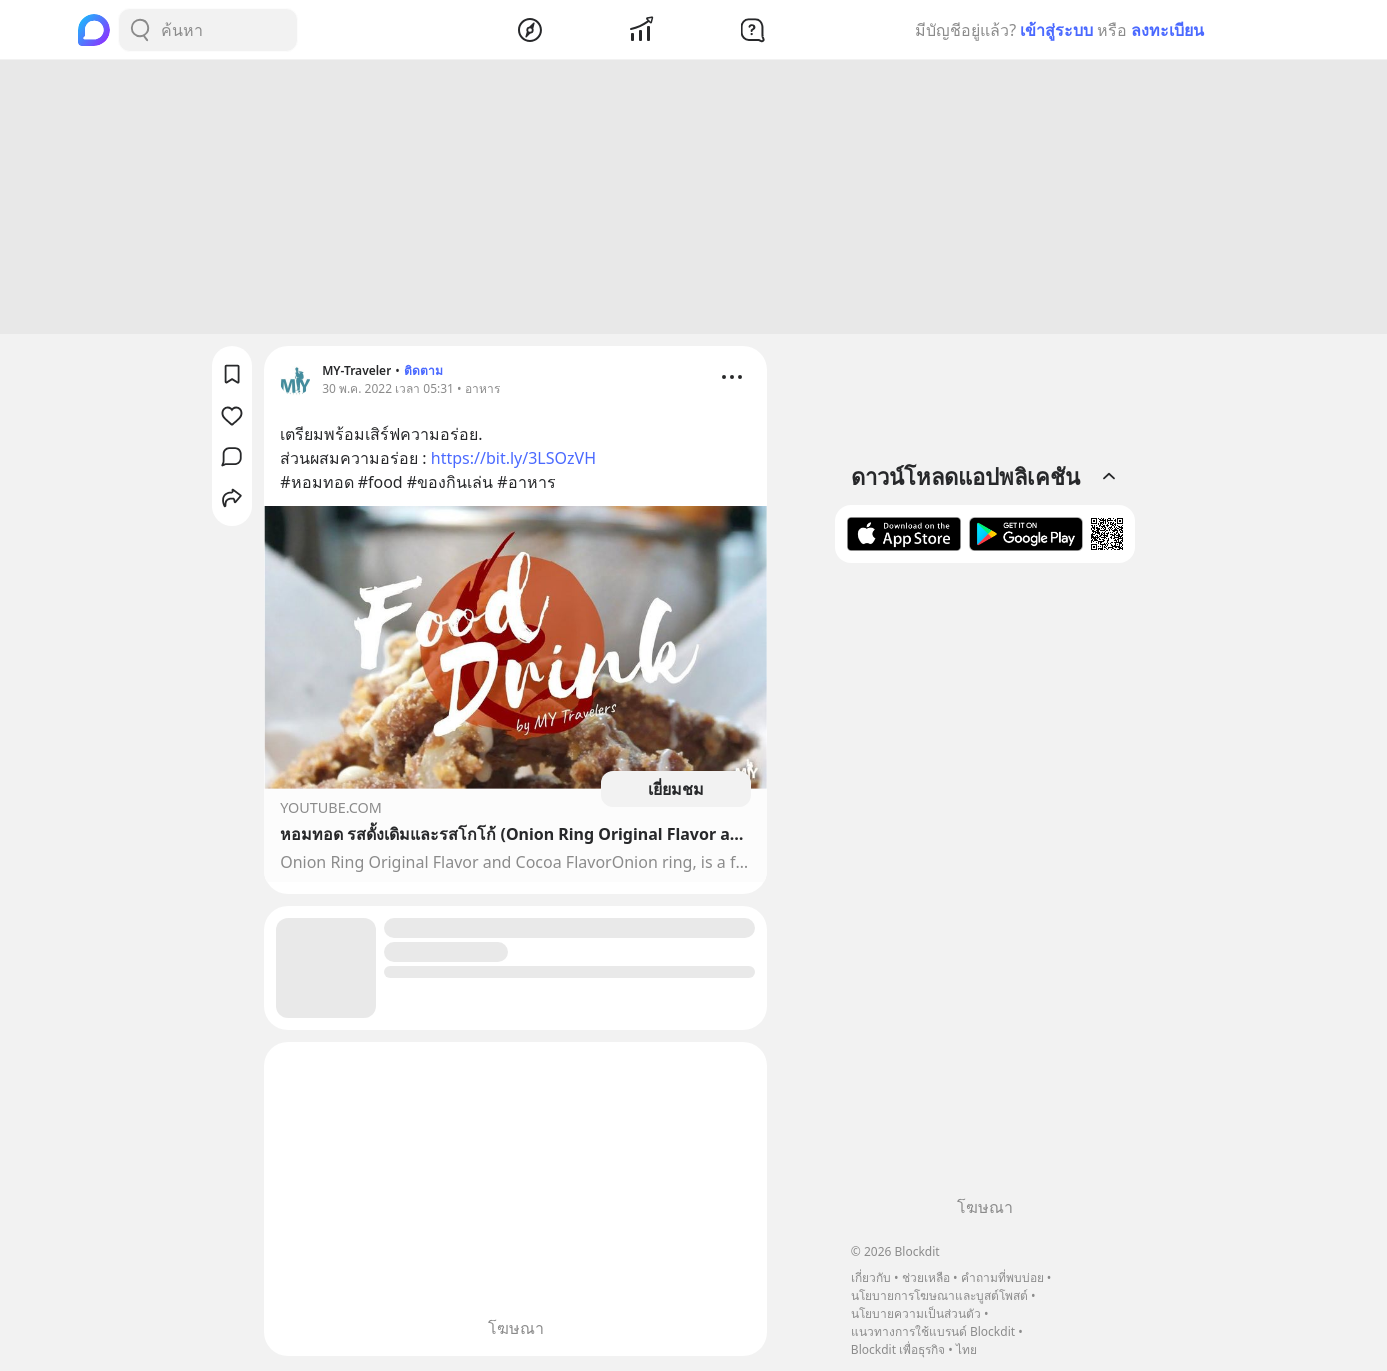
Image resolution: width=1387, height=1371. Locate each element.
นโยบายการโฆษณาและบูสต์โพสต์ (939, 1295)
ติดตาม (423, 373)
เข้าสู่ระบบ (1056, 30)
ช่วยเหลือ (926, 1277)
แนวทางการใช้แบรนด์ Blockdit (933, 1331)
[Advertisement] (694, 200)
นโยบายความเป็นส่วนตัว (916, 1313)
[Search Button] (140, 30)
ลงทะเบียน (1167, 30)
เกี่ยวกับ (871, 1277)
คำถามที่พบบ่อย (1002, 1277)
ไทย (966, 1349)
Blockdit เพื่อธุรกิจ (898, 1349)
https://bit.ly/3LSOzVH (513, 461)
